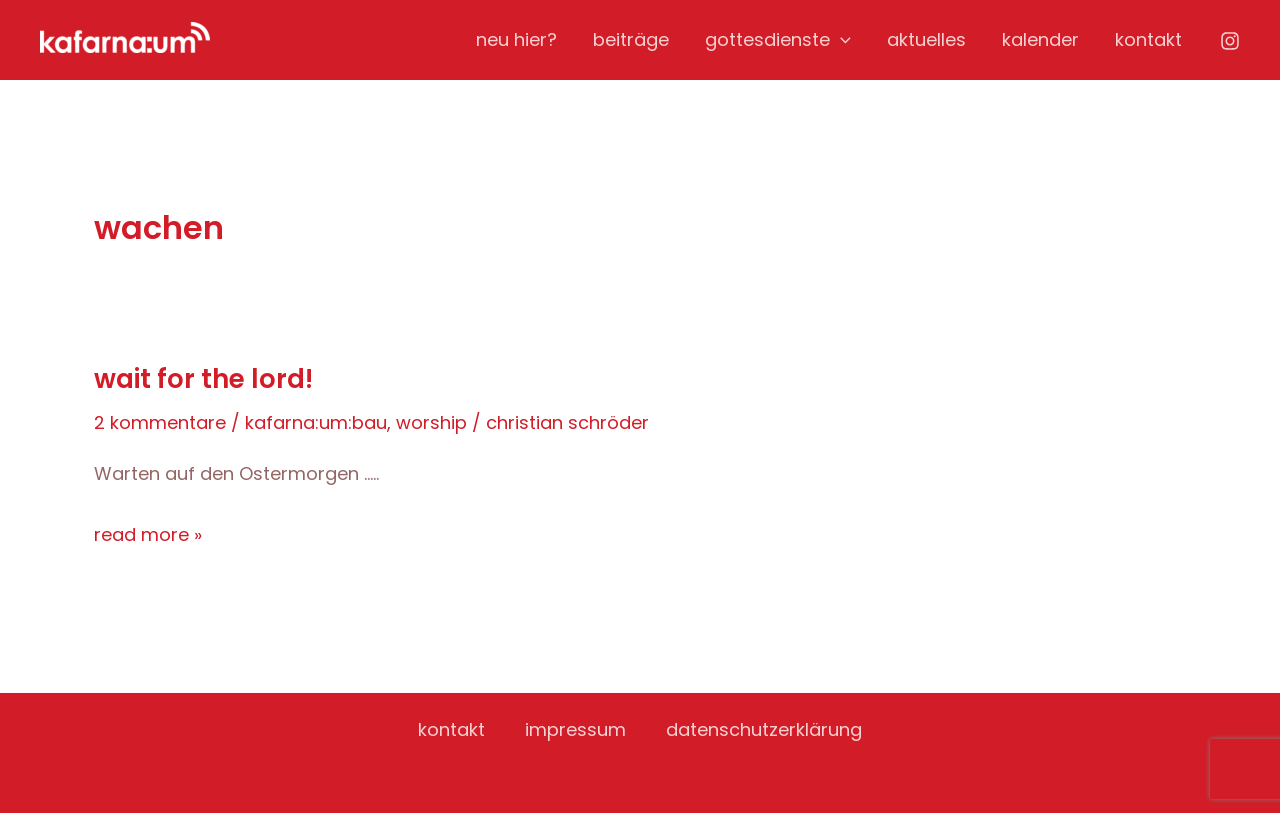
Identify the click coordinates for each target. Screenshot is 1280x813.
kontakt (1148, 39)
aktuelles (926, 39)
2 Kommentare (160, 422)
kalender (1040, 39)
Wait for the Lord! (203, 379)
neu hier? (516, 39)
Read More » (148, 534)
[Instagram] (1230, 41)
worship (431, 422)
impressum (575, 729)
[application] (840, 40)
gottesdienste (778, 40)
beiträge (631, 39)
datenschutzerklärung (764, 729)
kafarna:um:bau (316, 422)
